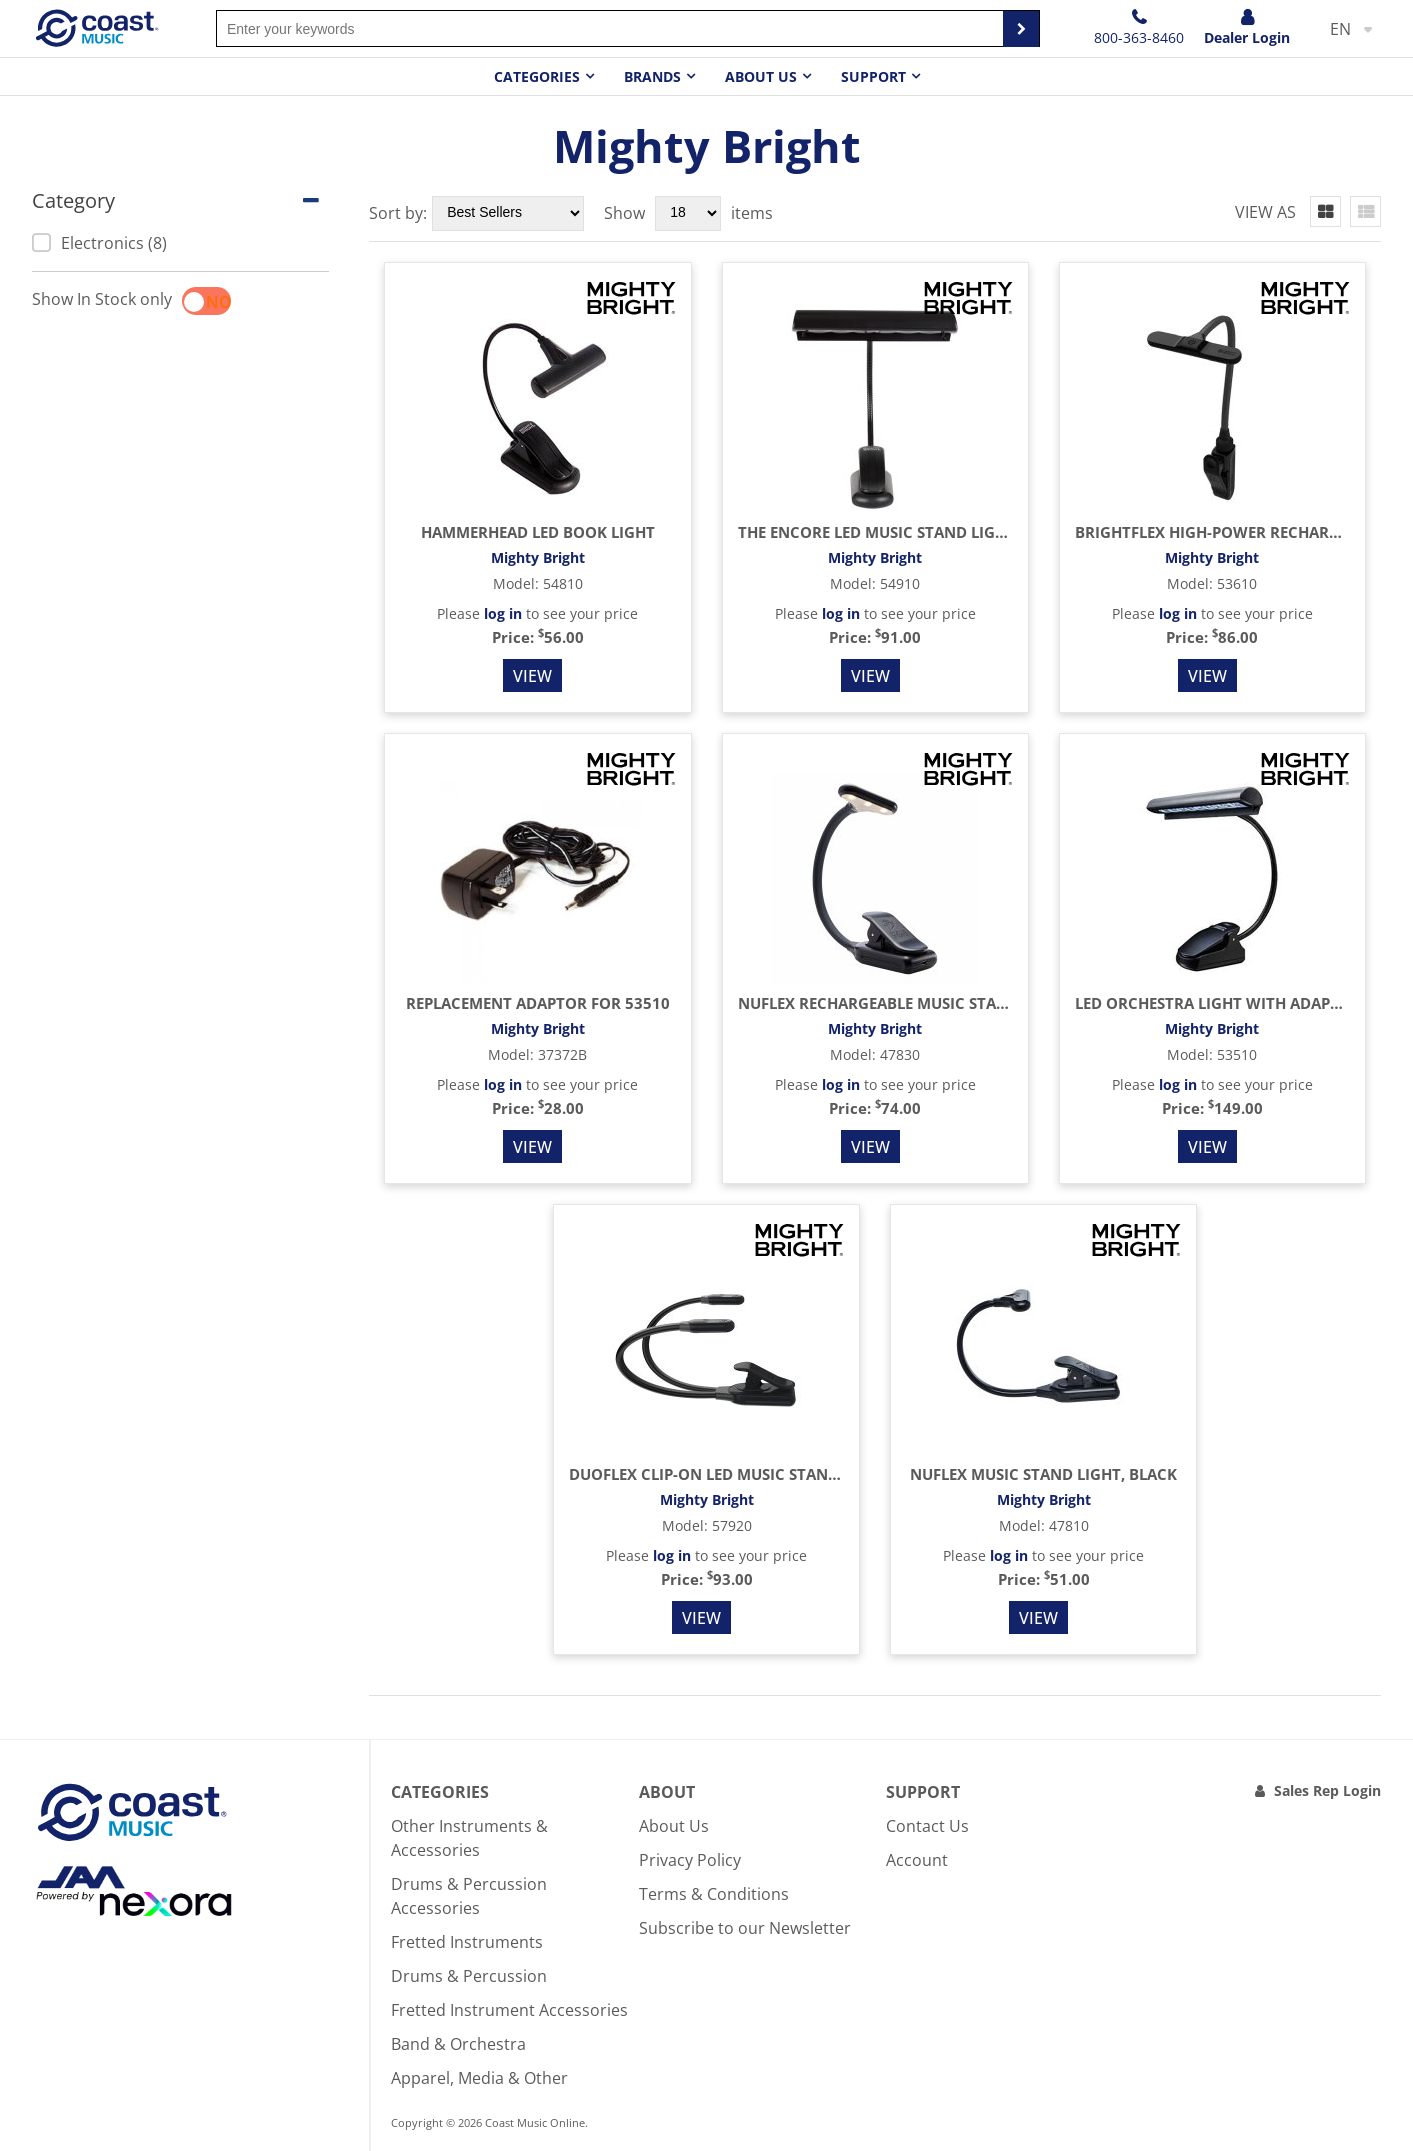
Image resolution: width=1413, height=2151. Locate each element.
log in (503, 613)
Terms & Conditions (714, 1894)
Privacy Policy (690, 1860)
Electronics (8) (99, 243)
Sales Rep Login (1327, 1790)
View (532, 676)
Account (917, 1860)
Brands (652, 76)
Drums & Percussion (469, 1976)
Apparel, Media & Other (479, 2078)
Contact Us (927, 1826)
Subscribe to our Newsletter (745, 1928)
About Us (674, 1826)
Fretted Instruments (467, 1942)
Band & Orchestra (458, 2044)
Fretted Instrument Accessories (509, 2010)
